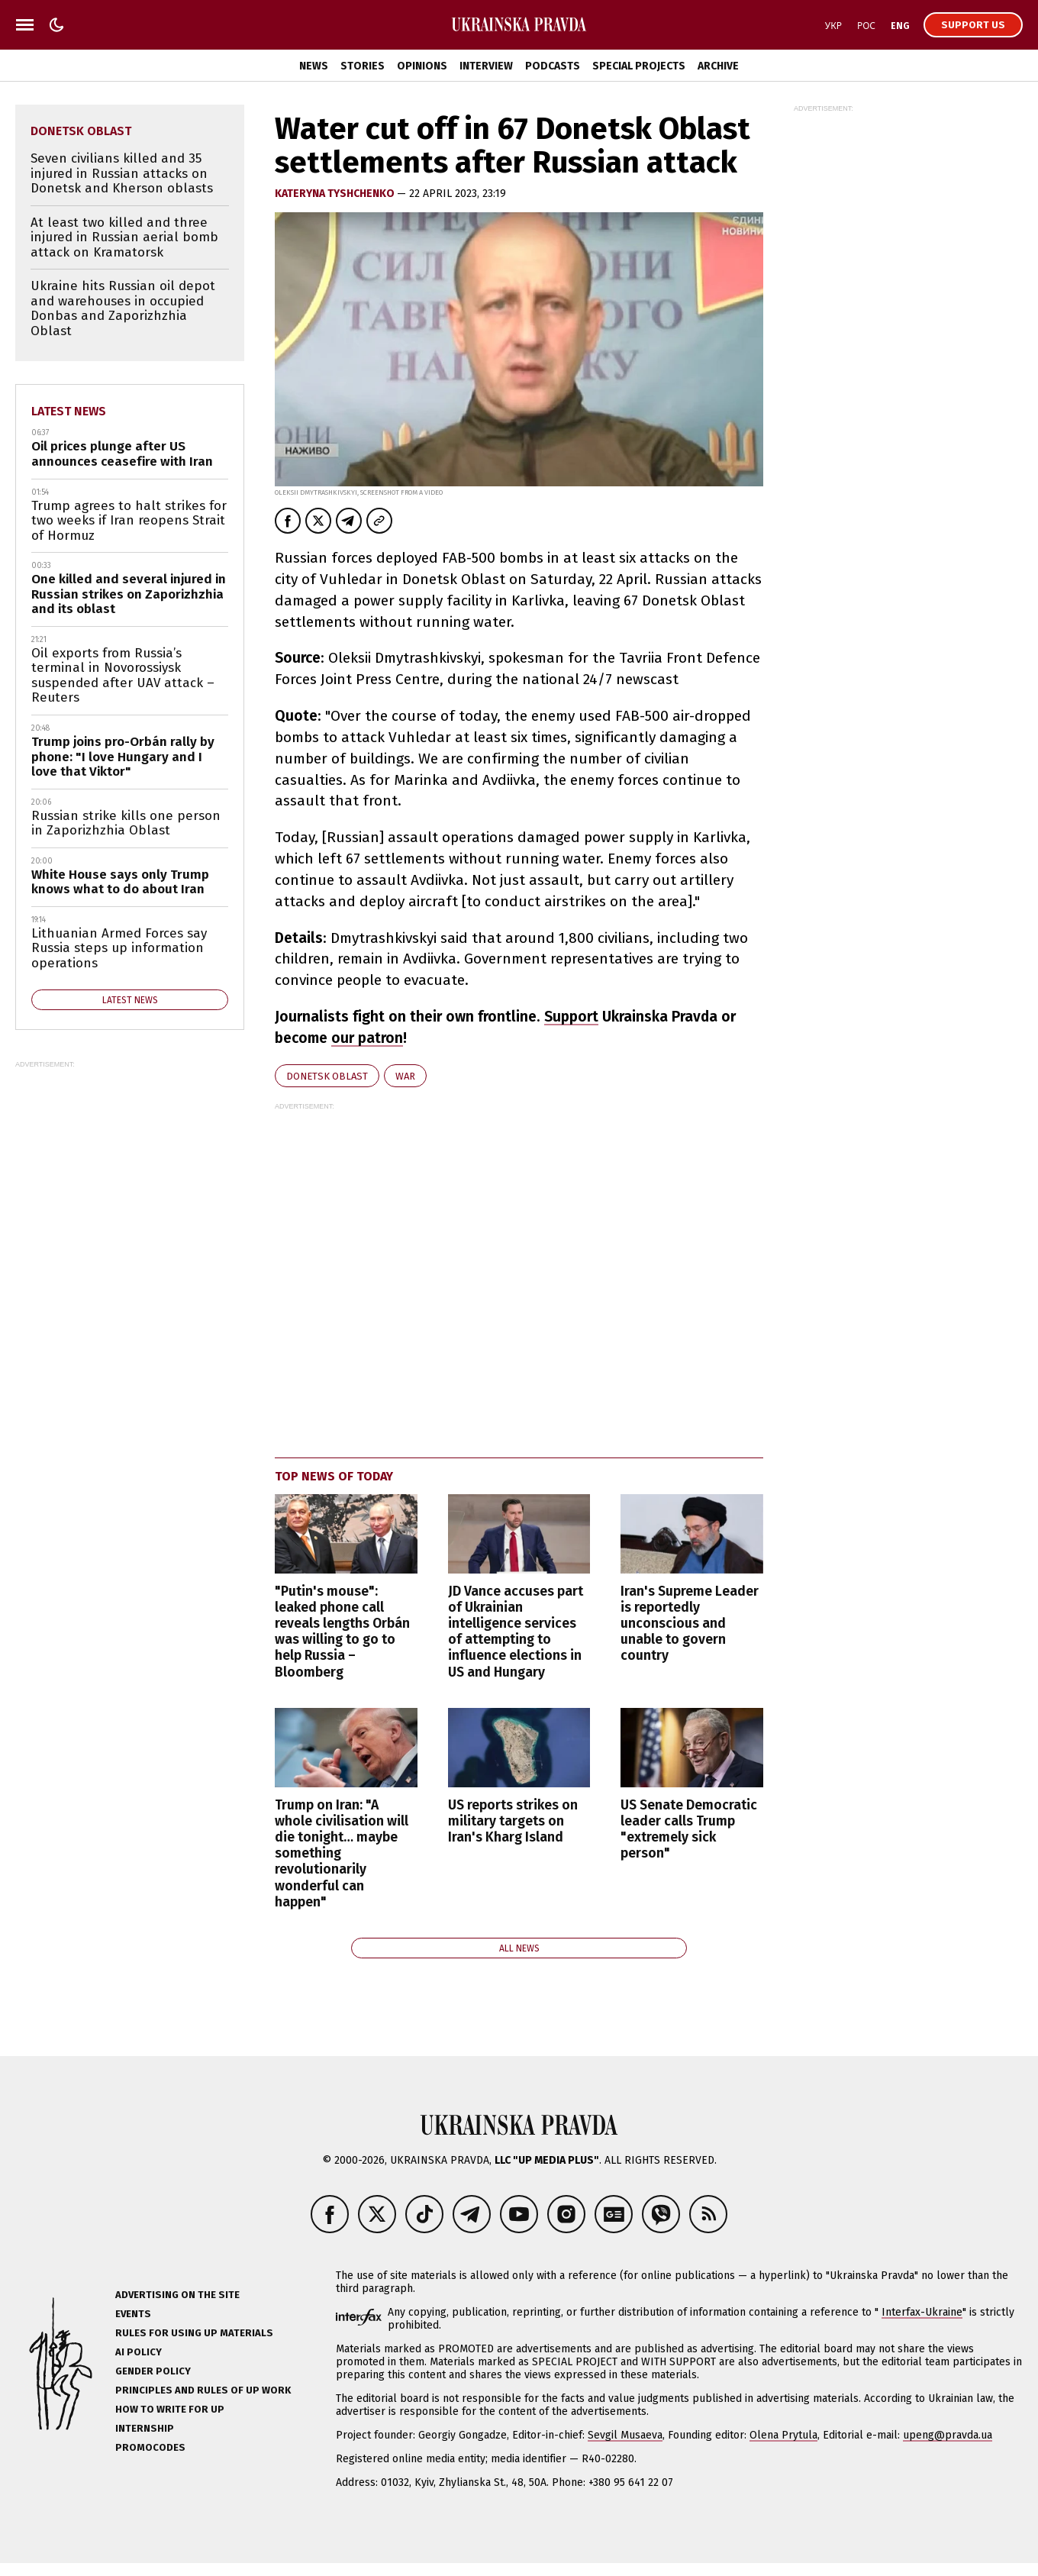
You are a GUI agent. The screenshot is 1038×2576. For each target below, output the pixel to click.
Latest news (68, 411)
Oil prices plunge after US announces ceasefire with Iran (122, 454)
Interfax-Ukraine (922, 2312)
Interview (486, 66)
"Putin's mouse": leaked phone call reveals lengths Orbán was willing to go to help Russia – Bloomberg (342, 1631)
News (313, 66)
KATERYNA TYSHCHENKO (336, 193)
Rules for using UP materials (194, 2333)
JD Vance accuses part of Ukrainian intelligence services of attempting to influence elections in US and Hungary (515, 1631)
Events (133, 2313)
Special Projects (638, 66)
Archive (718, 66)
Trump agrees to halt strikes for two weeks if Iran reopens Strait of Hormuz (129, 521)
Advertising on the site (177, 2294)
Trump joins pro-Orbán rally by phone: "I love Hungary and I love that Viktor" (122, 757)
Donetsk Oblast (327, 1076)
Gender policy (153, 2371)
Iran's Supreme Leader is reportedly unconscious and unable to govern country (690, 1623)
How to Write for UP (169, 2409)
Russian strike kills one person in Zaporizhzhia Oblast (126, 823)
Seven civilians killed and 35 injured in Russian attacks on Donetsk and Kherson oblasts (122, 173)
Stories (362, 66)
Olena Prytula (783, 2435)
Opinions (422, 66)
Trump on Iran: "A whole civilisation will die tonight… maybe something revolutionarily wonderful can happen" (341, 1853)
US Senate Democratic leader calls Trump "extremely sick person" (689, 1829)
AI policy (138, 2352)
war (405, 1076)
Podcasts (552, 66)
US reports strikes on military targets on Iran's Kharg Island (513, 1821)
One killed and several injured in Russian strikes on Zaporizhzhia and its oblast (128, 594)
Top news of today (334, 1476)
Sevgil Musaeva (625, 2435)
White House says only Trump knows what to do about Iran (120, 882)
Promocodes (150, 2447)
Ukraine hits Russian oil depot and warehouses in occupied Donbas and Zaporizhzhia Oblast (123, 308)
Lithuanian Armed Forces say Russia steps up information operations (119, 948)
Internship (144, 2428)
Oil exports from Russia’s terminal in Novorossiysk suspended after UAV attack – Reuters (122, 675)
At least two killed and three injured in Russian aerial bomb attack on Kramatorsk (124, 237)
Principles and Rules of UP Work (203, 2390)
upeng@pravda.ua (947, 2435)
